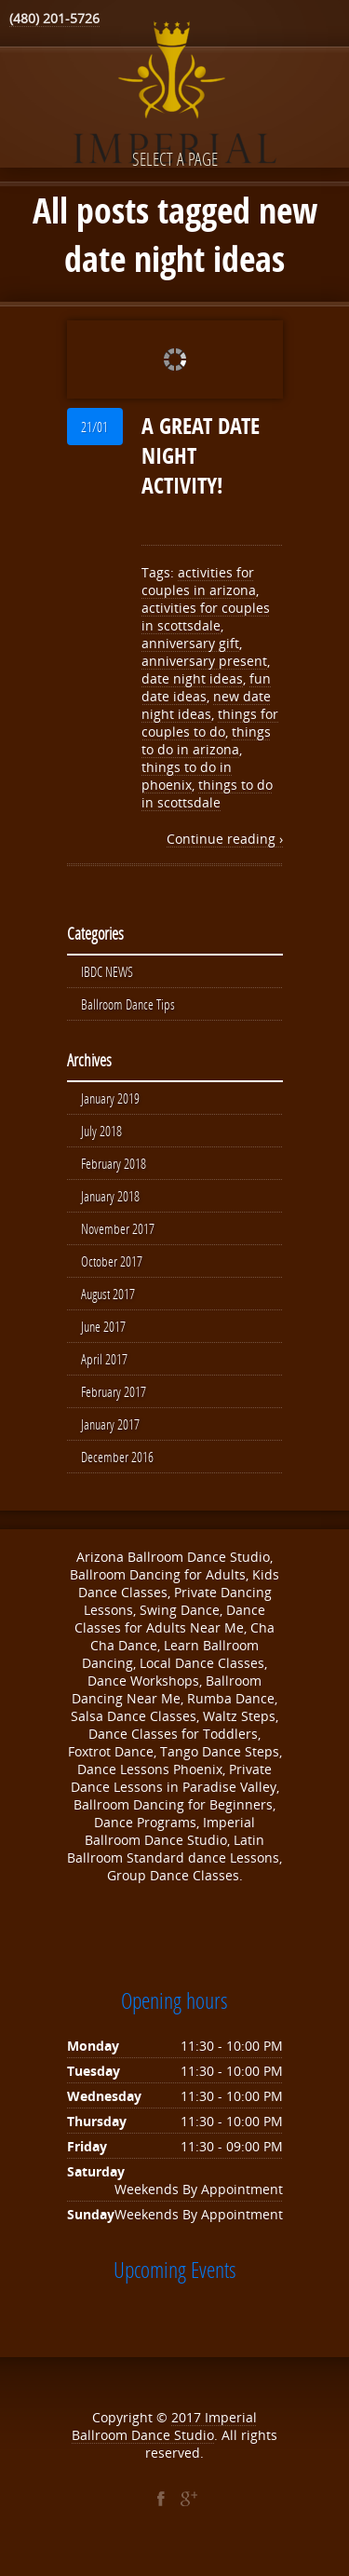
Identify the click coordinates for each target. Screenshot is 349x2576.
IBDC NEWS (107, 972)
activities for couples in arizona (198, 581)
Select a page (175, 158)
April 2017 (104, 1369)
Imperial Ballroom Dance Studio (164, 2439)
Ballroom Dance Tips (128, 1006)
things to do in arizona (206, 740)
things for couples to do (209, 722)
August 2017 (108, 1302)
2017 (188, 2430)
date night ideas (192, 678)
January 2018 (110, 1201)
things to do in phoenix (186, 775)
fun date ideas (206, 687)
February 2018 (113, 1168)
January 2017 (110, 1436)
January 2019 (110, 1100)
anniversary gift (190, 643)
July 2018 (101, 1134)
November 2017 (117, 1235)
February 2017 (113, 1402)
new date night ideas (206, 705)
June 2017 (103, 1335)
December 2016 (117, 1469)
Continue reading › (225, 838)
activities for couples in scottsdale (205, 616)
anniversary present (204, 661)
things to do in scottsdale (207, 793)
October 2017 (111, 1268)
